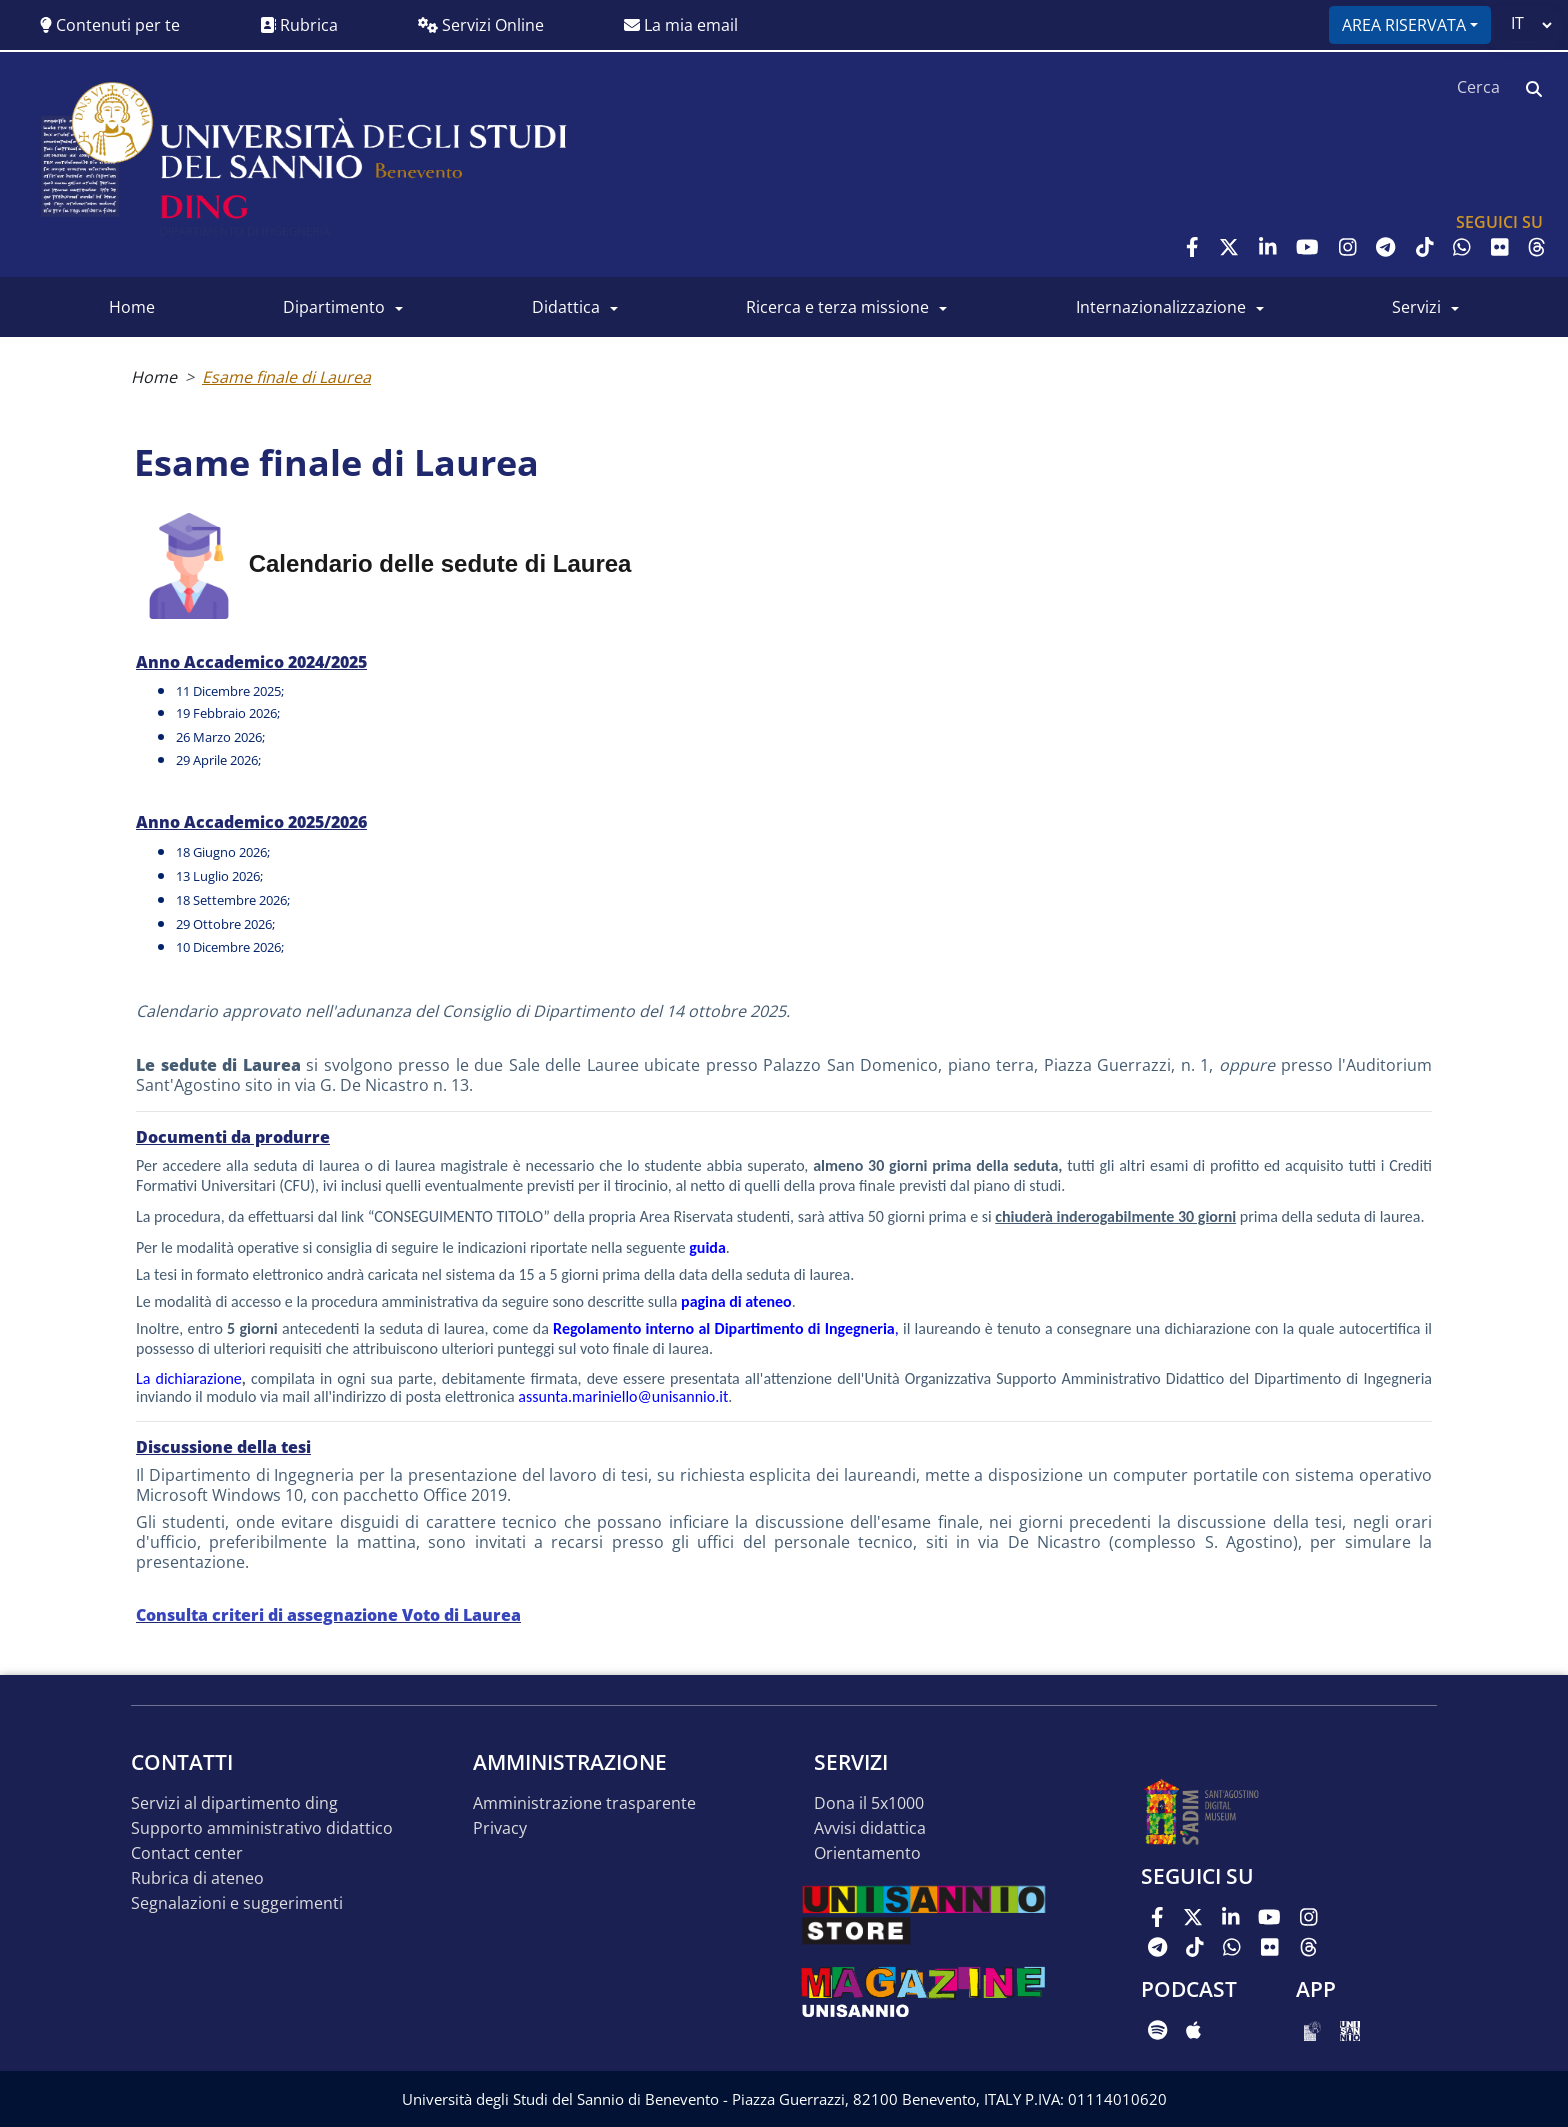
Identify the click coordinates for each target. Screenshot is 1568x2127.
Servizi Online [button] (481, 25)
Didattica (566, 307)
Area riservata (1404, 25)
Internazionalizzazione (1161, 307)
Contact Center (187, 1853)
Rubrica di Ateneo (197, 1878)
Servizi (1416, 307)
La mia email (681, 25)
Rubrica (299, 25)
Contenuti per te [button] (110, 25)
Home (132, 307)
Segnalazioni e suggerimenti (237, 1903)
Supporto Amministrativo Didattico (262, 1828)
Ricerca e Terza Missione (837, 307)
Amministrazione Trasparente (584, 1803)
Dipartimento (334, 307)
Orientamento (867, 1853)
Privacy (500, 1828)
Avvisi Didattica (870, 1828)
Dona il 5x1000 (869, 1803)
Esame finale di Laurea (286, 377)
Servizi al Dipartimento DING (234, 1803)
